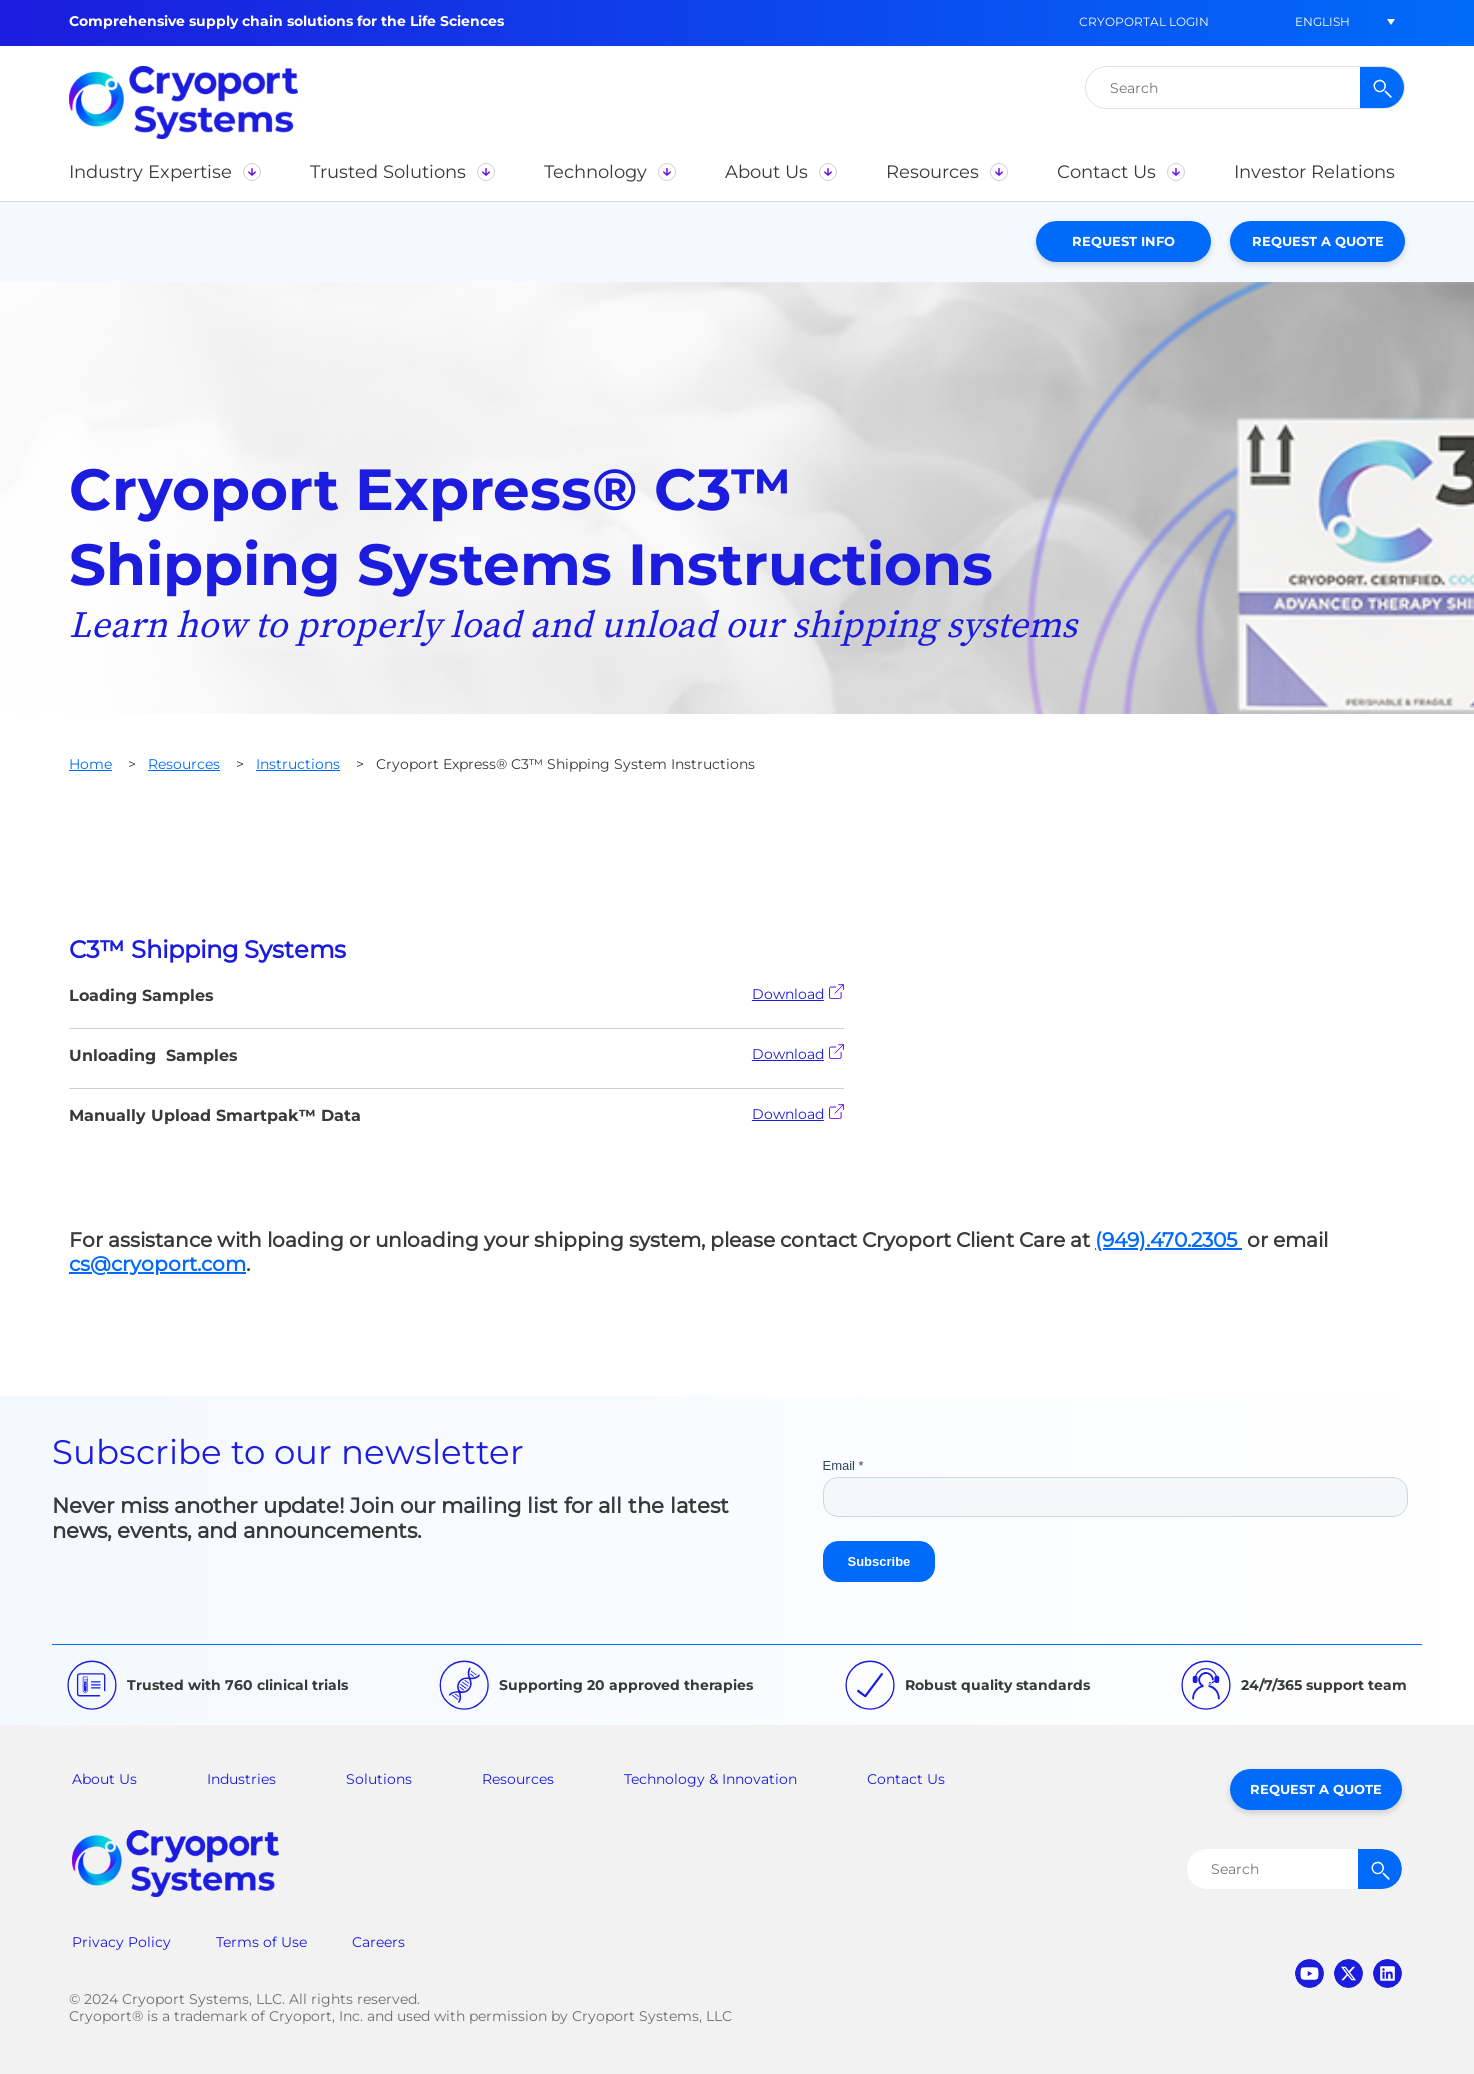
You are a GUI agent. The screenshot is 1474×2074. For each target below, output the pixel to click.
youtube (1309, 1973)
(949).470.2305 (1168, 1240)
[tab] (737, 949)
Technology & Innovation (710, 1779)
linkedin (1387, 1973)
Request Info (1123, 241)
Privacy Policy (121, 1942)
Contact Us (906, 1779)
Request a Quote (1318, 241)
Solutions (379, 1779)
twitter (1348, 1973)
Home (90, 764)
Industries (241, 1779)
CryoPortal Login (1144, 21)
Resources (184, 764)
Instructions (298, 764)
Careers (378, 1942)
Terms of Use (261, 1942)
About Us (104, 1779)
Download (798, 993)
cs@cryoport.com (157, 1264)
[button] (1322, 21)
